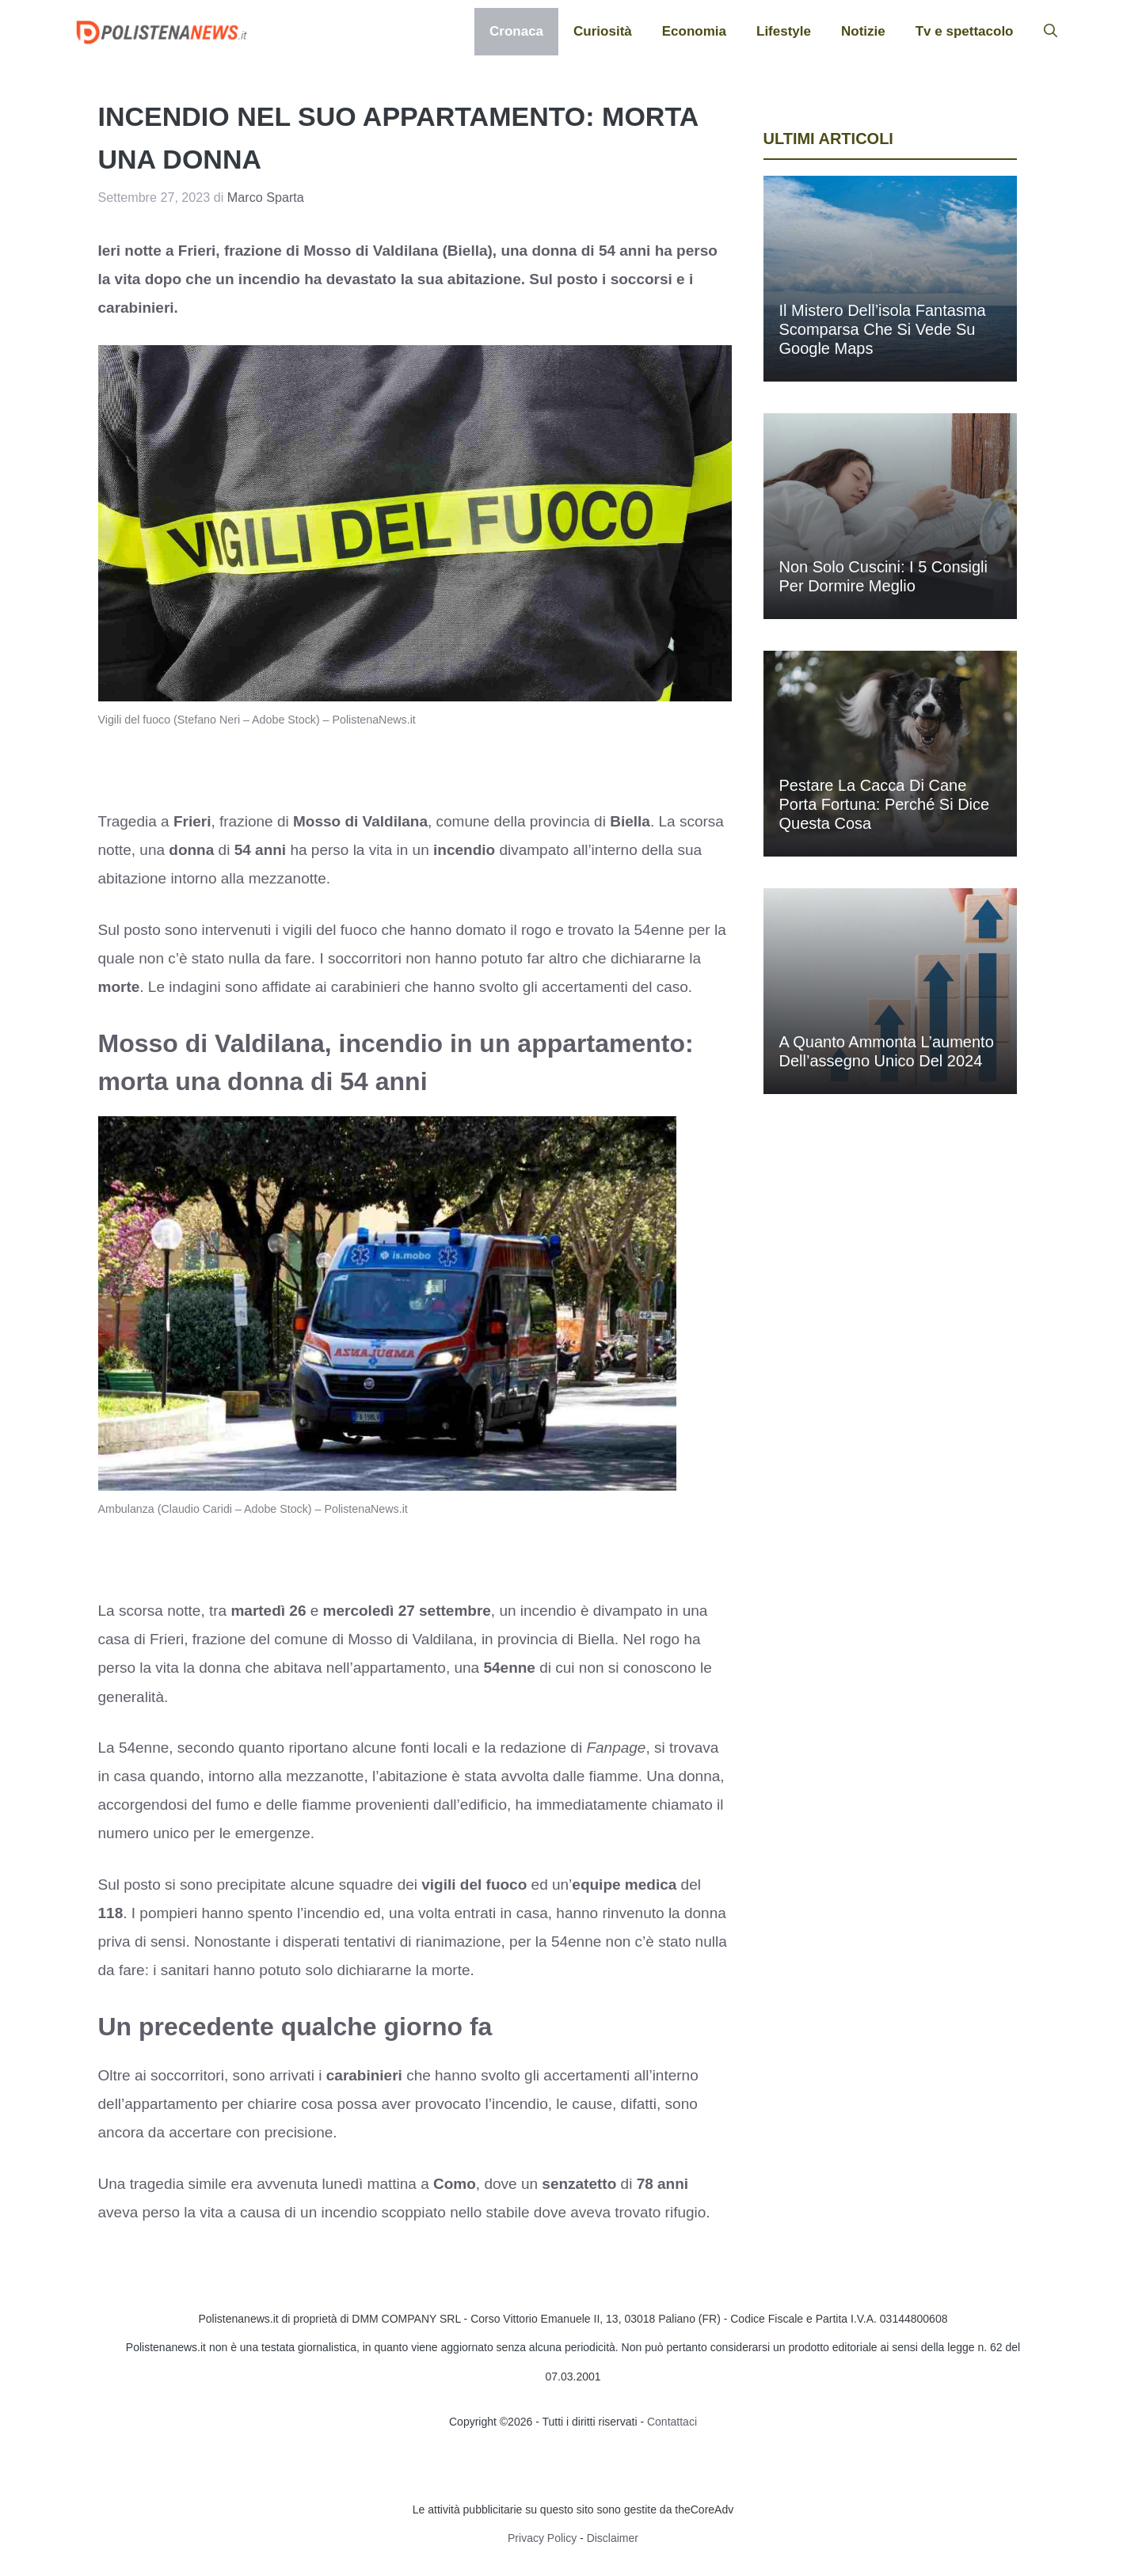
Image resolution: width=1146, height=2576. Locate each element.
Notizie (863, 31)
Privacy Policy (542, 2538)
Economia (694, 31)
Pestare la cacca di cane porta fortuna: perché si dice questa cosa (884, 804)
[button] (1050, 31)
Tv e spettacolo (965, 31)
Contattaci (672, 2421)
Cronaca (516, 31)
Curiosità (602, 31)
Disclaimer (612, 2538)
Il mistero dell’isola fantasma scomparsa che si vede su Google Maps (882, 329)
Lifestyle (783, 31)
